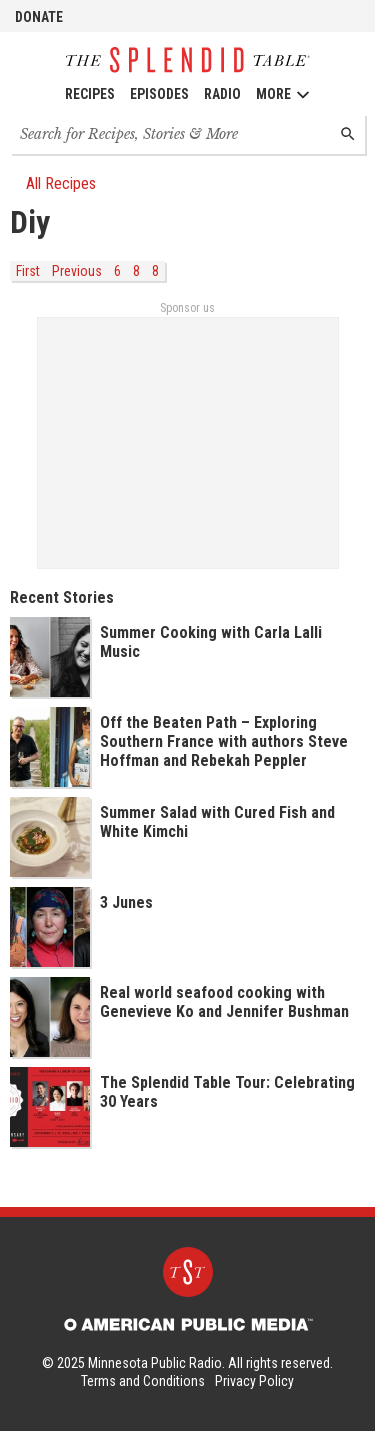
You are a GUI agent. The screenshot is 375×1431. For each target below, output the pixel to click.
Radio (222, 94)
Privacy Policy (254, 1381)
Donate (39, 17)
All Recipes (53, 183)
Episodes (159, 94)
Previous (77, 271)
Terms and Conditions (143, 1381)
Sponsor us (187, 308)
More (283, 94)
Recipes (90, 94)
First (28, 271)
